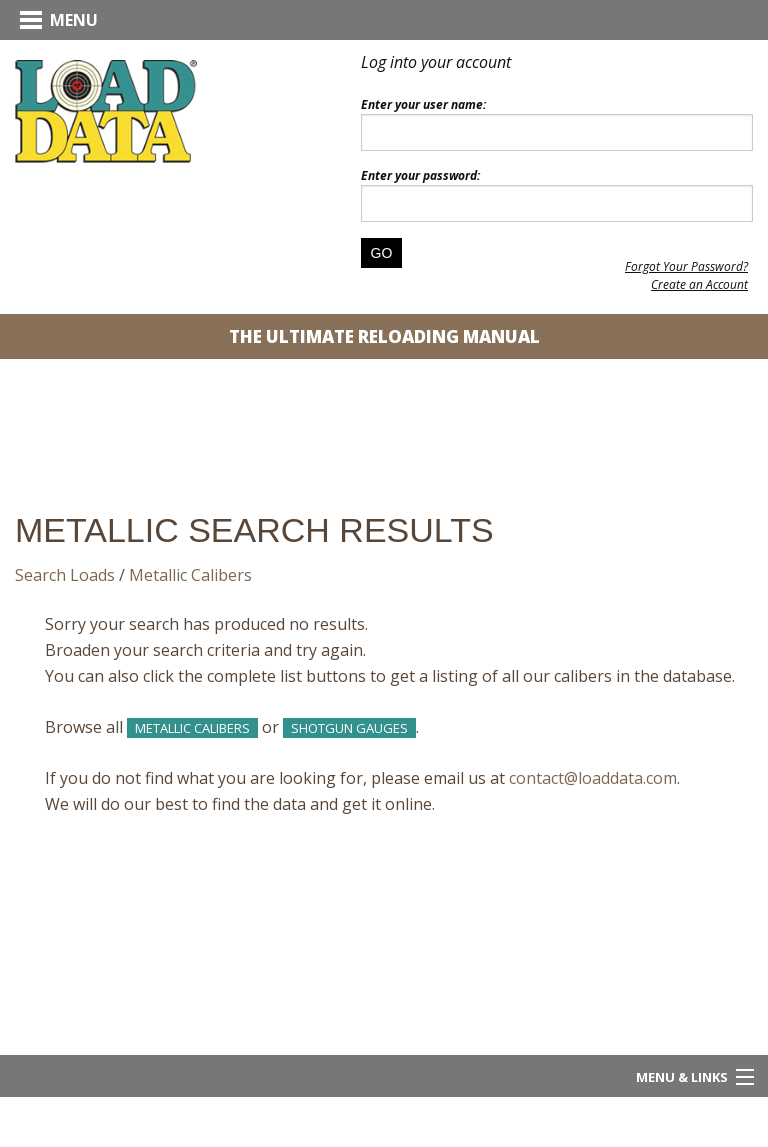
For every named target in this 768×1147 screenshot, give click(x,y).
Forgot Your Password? (686, 266)
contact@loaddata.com (593, 778)
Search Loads (65, 575)
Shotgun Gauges (349, 728)
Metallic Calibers (190, 575)
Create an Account (699, 284)
